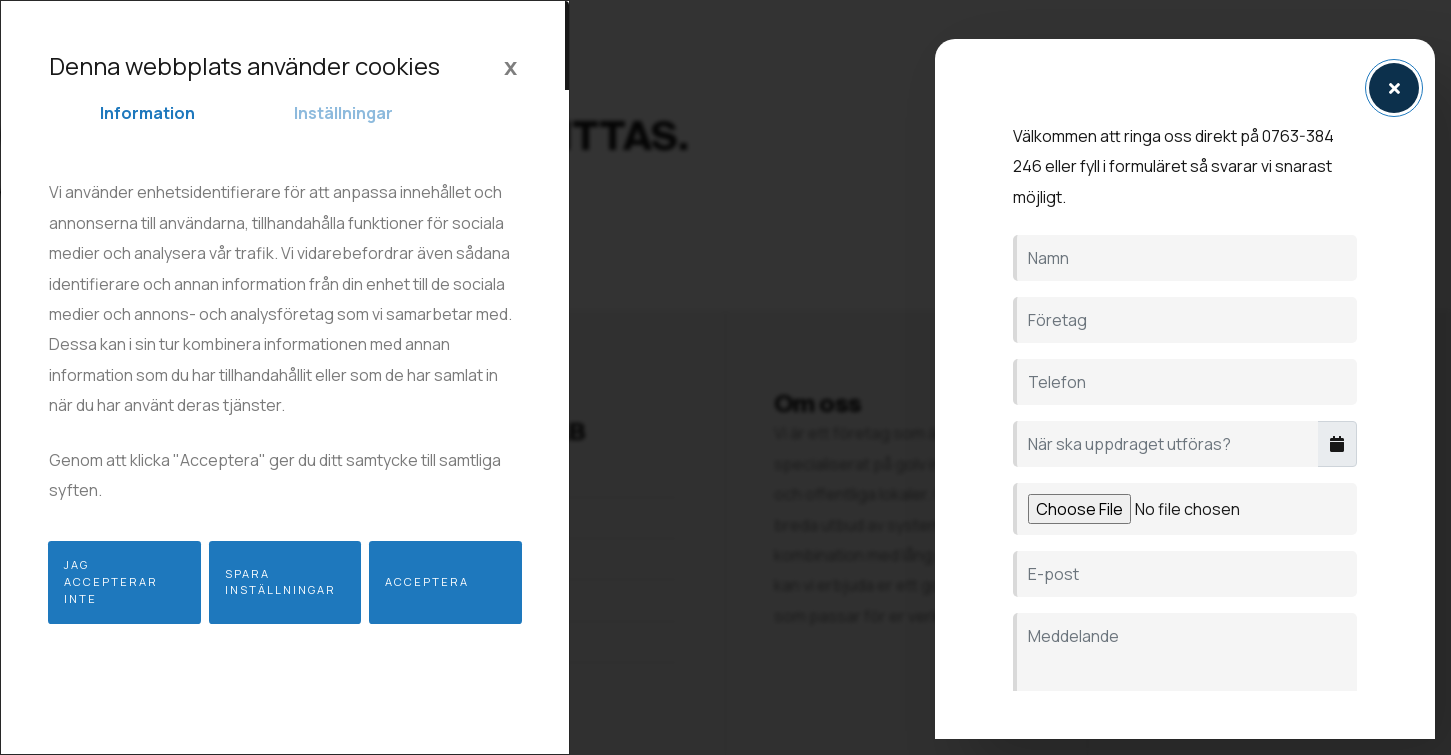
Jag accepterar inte (111, 581)
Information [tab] (147, 113)
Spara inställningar (280, 582)
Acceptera (427, 581)
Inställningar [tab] (343, 113)
